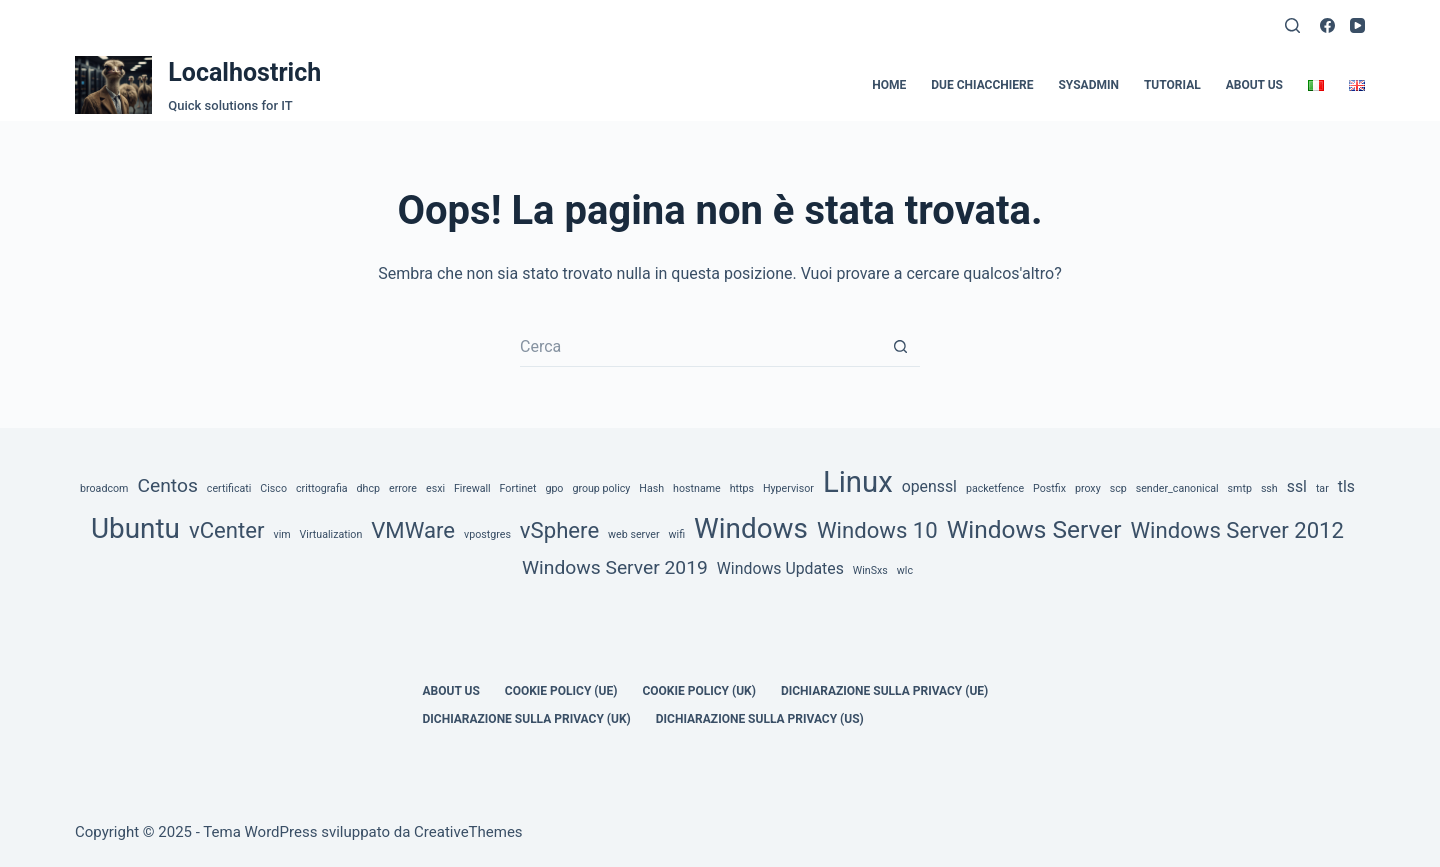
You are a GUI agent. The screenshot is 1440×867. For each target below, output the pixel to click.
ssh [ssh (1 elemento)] (1269, 488)
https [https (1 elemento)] (742, 488)
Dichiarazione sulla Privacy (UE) (884, 691)
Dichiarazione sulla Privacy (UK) (527, 719)
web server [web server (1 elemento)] (634, 534)
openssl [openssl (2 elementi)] (929, 486)
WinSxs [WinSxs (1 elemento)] (870, 570)
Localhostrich (244, 72)
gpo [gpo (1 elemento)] (554, 488)
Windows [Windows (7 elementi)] (751, 528)
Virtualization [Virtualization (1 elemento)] (331, 534)
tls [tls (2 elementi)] (1346, 486)
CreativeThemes (468, 832)
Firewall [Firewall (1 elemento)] (472, 488)
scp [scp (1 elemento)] (1118, 488)
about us (1254, 85)
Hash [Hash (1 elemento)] (651, 488)
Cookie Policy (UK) (699, 691)
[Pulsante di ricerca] (900, 347)
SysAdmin (1088, 85)
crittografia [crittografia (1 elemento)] (322, 488)
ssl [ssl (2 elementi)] (1297, 486)
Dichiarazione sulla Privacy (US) (760, 719)
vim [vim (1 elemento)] (282, 534)
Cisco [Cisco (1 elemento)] (273, 488)
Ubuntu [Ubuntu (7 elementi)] (135, 528)
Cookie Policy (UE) (561, 691)
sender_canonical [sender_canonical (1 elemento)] (1177, 488)
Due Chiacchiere (982, 85)
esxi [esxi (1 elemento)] (435, 488)
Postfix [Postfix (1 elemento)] (1049, 488)
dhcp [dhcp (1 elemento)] (368, 488)
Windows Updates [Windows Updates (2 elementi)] (780, 568)
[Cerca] (1292, 25)
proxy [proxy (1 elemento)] (1088, 488)
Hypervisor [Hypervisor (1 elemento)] (788, 488)
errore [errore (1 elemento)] (403, 488)
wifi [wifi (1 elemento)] (677, 534)
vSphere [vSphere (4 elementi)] (559, 530)
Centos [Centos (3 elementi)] (167, 485)
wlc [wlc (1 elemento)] (905, 570)
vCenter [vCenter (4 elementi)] (227, 530)
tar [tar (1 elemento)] (1322, 488)
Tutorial (1172, 85)
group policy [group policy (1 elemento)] (601, 488)
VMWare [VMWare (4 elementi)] (413, 530)
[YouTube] (1357, 25)
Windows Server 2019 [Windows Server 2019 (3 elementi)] (615, 567)
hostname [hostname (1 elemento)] (697, 488)
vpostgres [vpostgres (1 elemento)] (487, 534)
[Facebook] (1327, 25)
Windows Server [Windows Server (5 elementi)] (1034, 529)
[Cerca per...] (700, 347)
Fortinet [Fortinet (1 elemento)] (518, 488)
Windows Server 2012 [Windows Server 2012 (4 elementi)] (1237, 530)
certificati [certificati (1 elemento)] (229, 488)
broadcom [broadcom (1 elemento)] (104, 488)
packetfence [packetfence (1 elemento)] (995, 488)
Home (889, 85)
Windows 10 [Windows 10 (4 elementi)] (877, 530)
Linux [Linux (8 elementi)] (858, 482)
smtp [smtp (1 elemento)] (1240, 488)
